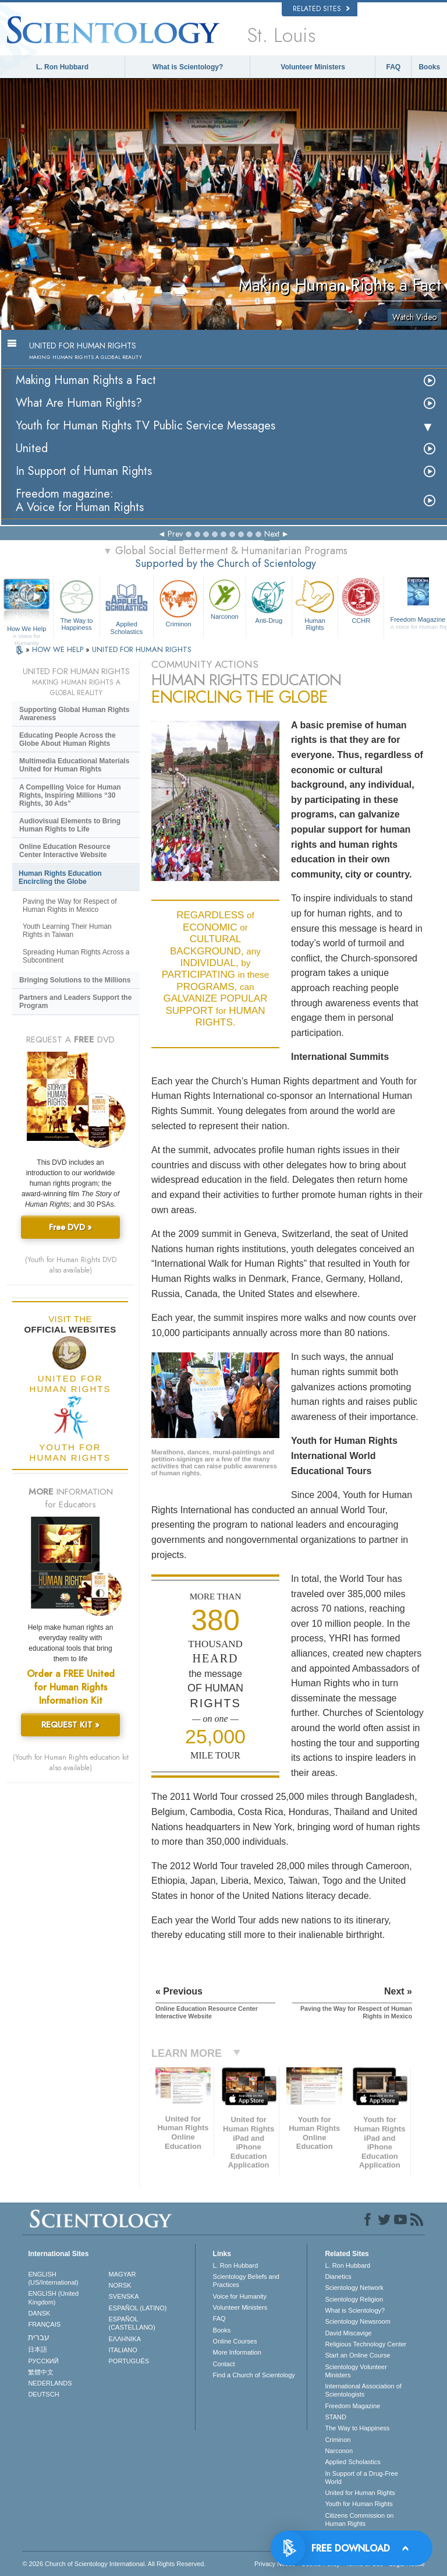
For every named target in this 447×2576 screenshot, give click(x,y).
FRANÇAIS (44, 2324)
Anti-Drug (269, 600)
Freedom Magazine (352, 2405)
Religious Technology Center (365, 2344)
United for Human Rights (360, 2492)
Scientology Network (354, 2287)
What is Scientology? (187, 67)
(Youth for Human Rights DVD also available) (70, 1264)
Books (429, 67)
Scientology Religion (354, 2299)
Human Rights (315, 603)
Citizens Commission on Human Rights (359, 2519)
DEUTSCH (43, 2394)
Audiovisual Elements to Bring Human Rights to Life (69, 825)
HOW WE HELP (59, 649)
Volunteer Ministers (313, 67)
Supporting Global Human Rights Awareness (74, 714)
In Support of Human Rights (84, 471)
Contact (224, 2363)
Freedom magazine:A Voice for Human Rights (80, 500)
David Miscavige (348, 2333)
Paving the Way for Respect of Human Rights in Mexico (70, 905)
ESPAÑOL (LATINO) (138, 2307)
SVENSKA (124, 2296)
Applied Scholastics (126, 605)
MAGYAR (122, 2274)
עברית (38, 2337)
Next (271, 534)
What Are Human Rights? (79, 402)
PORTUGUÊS (129, 2360)
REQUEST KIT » (70, 1725)
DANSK (39, 2313)
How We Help (26, 629)
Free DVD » (70, 1227)
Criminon (178, 602)
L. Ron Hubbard (62, 67)
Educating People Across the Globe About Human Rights (67, 739)
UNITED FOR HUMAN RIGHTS (141, 649)
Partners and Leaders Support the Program (75, 1001)
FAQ (393, 67)
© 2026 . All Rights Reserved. (113, 2563)
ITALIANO (123, 2349)
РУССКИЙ (43, 2360)
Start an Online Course (357, 2355)
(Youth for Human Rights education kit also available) (71, 1762)
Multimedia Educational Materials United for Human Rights (74, 765)
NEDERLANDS (50, 2383)
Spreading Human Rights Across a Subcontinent (76, 956)
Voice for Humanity (240, 2296)
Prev (175, 534)
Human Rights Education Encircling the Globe (60, 877)
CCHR (361, 600)
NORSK (120, 2285)
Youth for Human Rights (358, 2503)
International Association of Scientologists (363, 2390)
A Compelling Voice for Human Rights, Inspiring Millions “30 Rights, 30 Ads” (70, 795)
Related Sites (321, 8)
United (32, 448)
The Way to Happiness (76, 603)
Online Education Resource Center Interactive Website (65, 851)
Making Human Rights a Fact (86, 380)
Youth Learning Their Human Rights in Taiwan (67, 930)
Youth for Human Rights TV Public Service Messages (145, 425)
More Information (237, 2352)
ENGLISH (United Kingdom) (53, 2297)
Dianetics (338, 2276)
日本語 (37, 2349)
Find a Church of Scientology (254, 2374)
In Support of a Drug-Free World (361, 2477)
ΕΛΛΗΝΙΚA (125, 2338)
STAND (335, 2416)
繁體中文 (41, 2372)
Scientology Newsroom (358, 2321)
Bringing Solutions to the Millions (74, 980)
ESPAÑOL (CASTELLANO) (132, 2323)
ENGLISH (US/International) (53, 2278)
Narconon (225, 598)
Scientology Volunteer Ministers (355, 2370)
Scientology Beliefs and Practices (246, 2280)
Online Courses (235, 2341)
